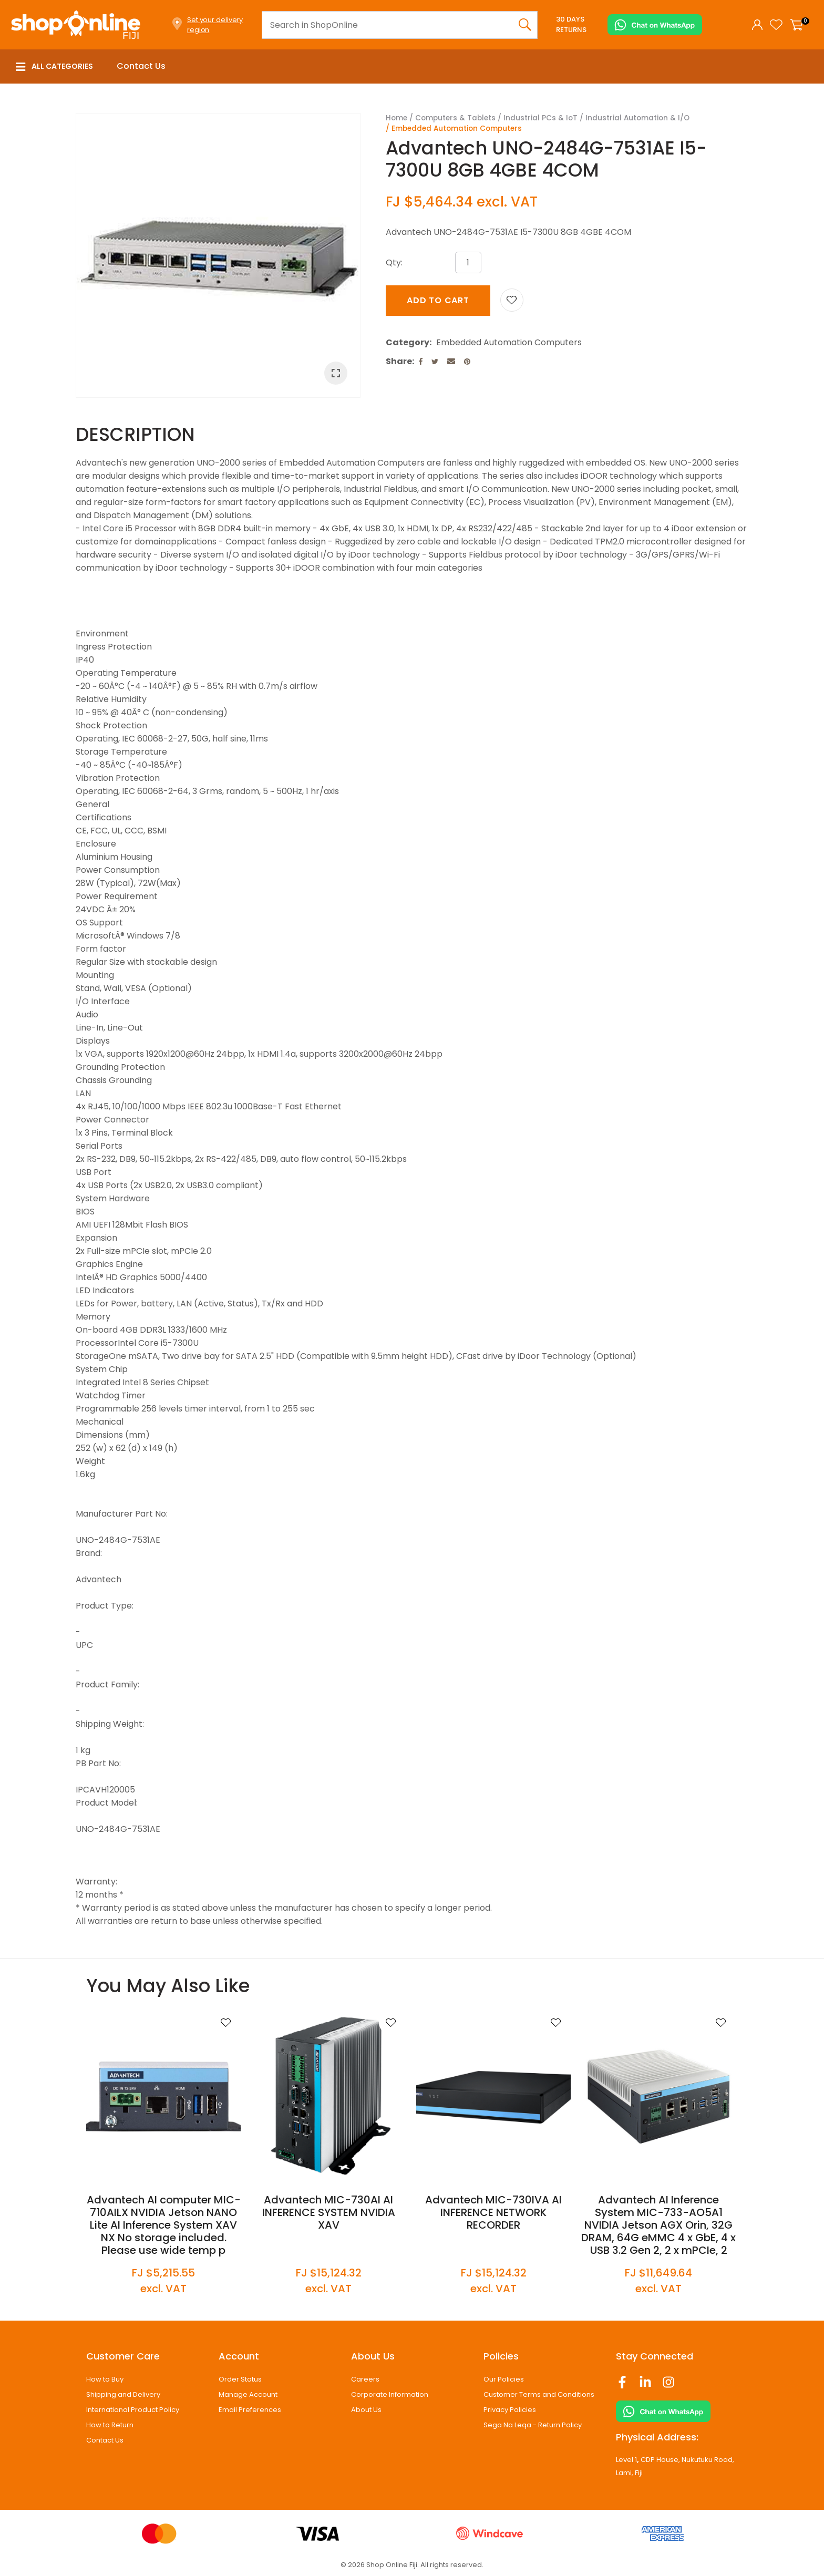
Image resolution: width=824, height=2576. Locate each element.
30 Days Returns (571, 24)
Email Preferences (250, 2410)
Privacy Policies (509, 2410)
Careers (365, 2379)
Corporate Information (389, 2394)
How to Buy (104, 2379)
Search (525, 25)
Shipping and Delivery (123, 2394)
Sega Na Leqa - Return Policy (532, 2425)
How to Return (109, 2425)
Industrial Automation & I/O (637, 118)
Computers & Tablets (455, 118)
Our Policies (503, 2379)
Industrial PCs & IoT (540, 118)
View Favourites (776, 24)
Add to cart (438, 300)
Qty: (394, 262)
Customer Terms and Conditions (538, 2394)
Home (396, 118)
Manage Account (248, 2394)
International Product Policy (132, 2410)
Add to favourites (225, 2022)
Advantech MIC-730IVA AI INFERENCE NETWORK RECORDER (493, 2212)
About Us (366, 2410)
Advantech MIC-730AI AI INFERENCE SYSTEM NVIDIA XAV (328, 2212)
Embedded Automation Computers (457, 128)
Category (407, 342)
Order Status (240, 2379)
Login (757, 24)
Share (399, 361)
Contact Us (141, 66)
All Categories (54, 66)
